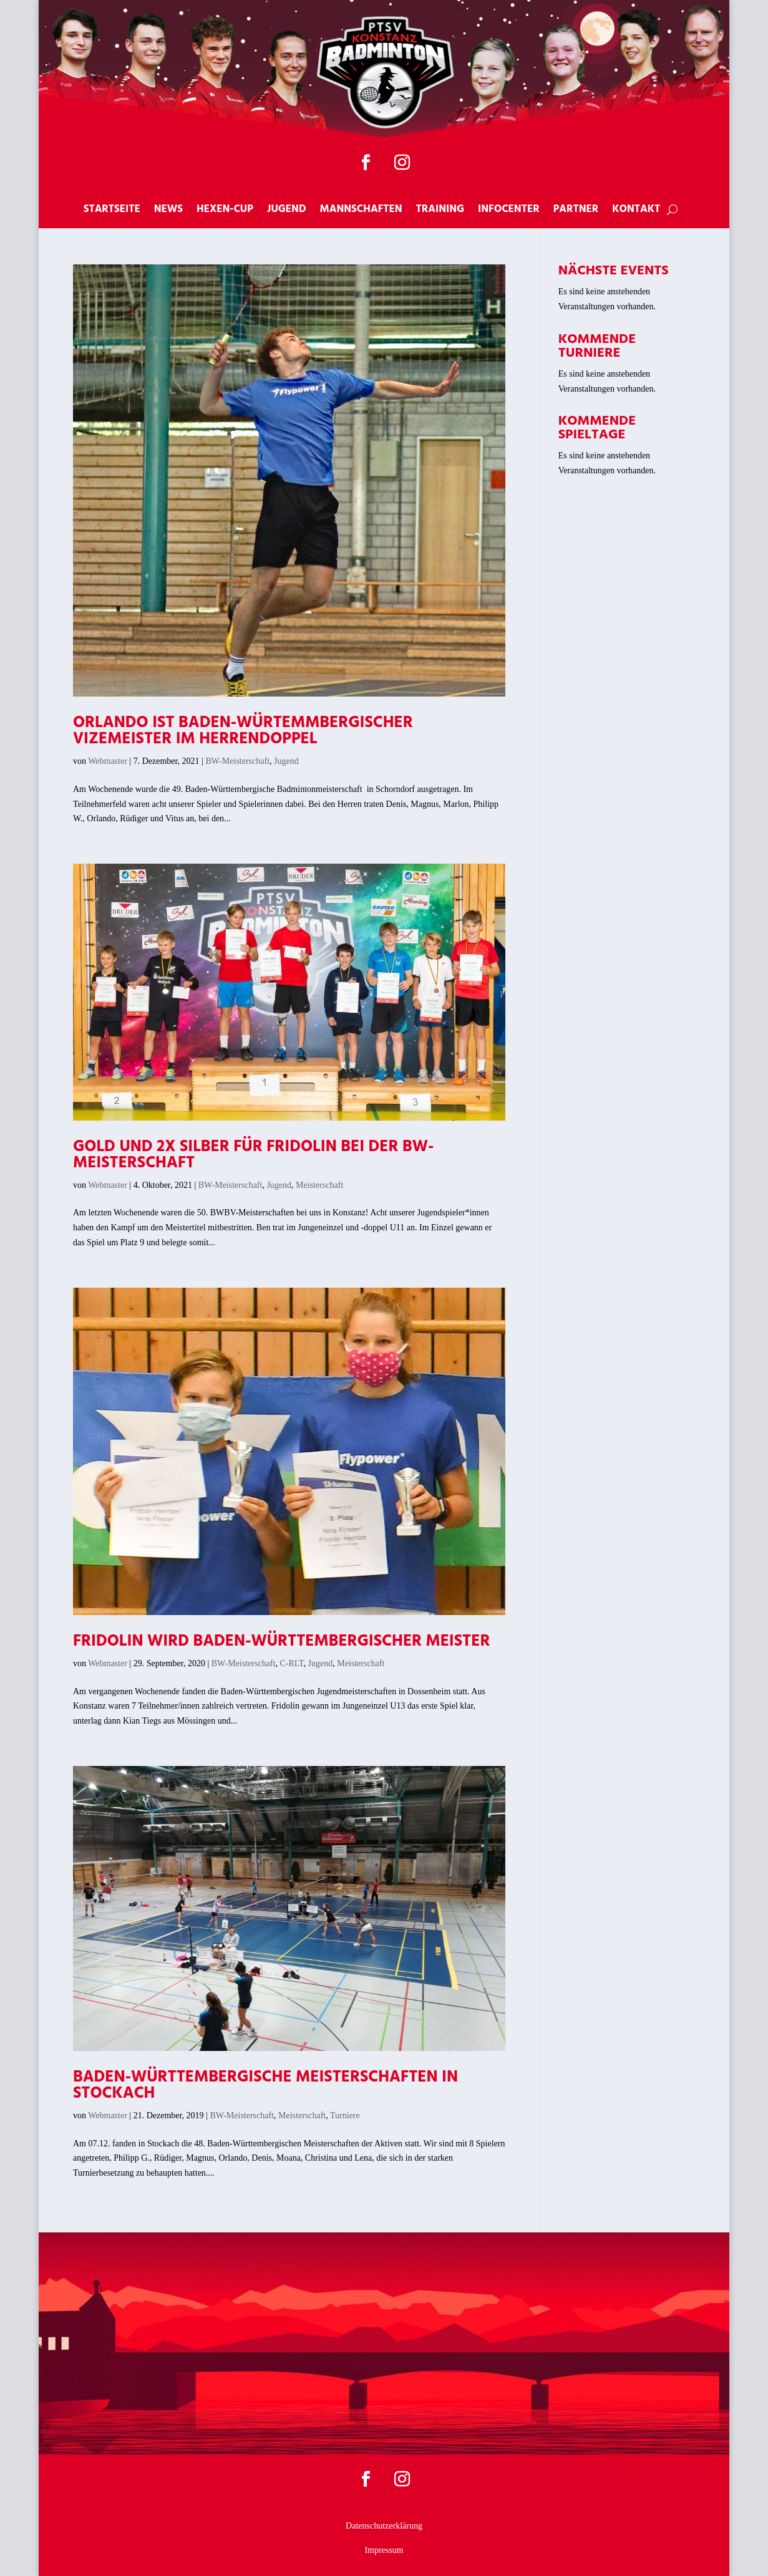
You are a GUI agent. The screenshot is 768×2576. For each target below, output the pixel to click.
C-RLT (291, 1663)
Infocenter (509, 211)
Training (440, 211)
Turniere (345, 2115)
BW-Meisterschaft (237, 761)
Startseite (112, 211)
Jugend (286, 211)
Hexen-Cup (225, 211)
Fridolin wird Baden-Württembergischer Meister (281, 1641)
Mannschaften (361, 211)
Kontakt (636, 211)
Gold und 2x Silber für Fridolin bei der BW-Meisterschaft (253, 1155)
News (168, 211)
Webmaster (107, 761)
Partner (576, 211)
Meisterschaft (319, 1185)
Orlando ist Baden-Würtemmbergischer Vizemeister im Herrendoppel (243, 731)
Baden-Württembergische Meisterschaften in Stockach (265, 2085)
